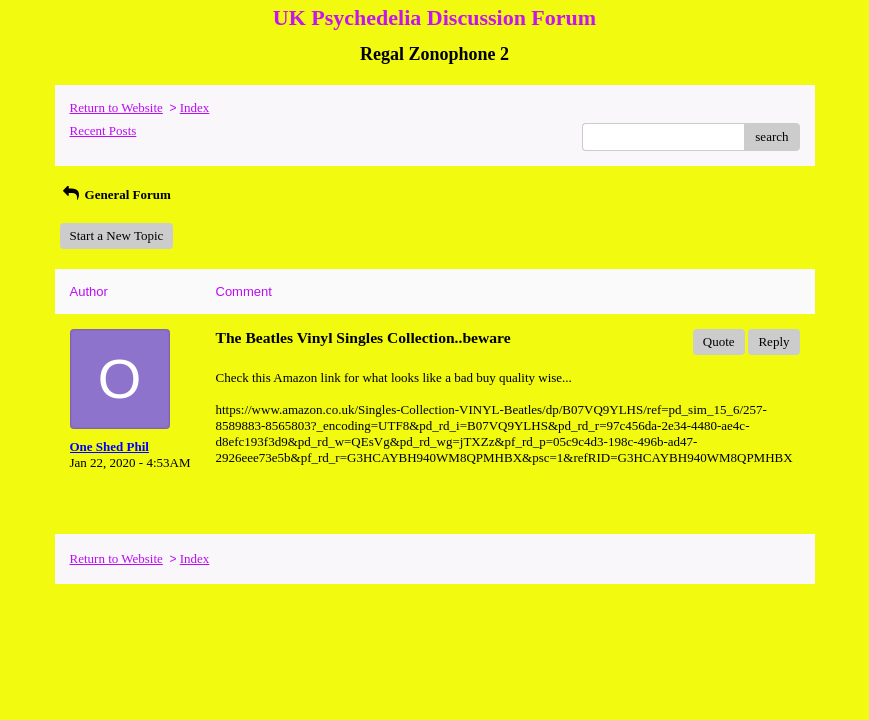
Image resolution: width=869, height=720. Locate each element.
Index (195, 107)
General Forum (115, 194)
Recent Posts (103, 130)
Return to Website (116, 107)
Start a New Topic (117, 235)
